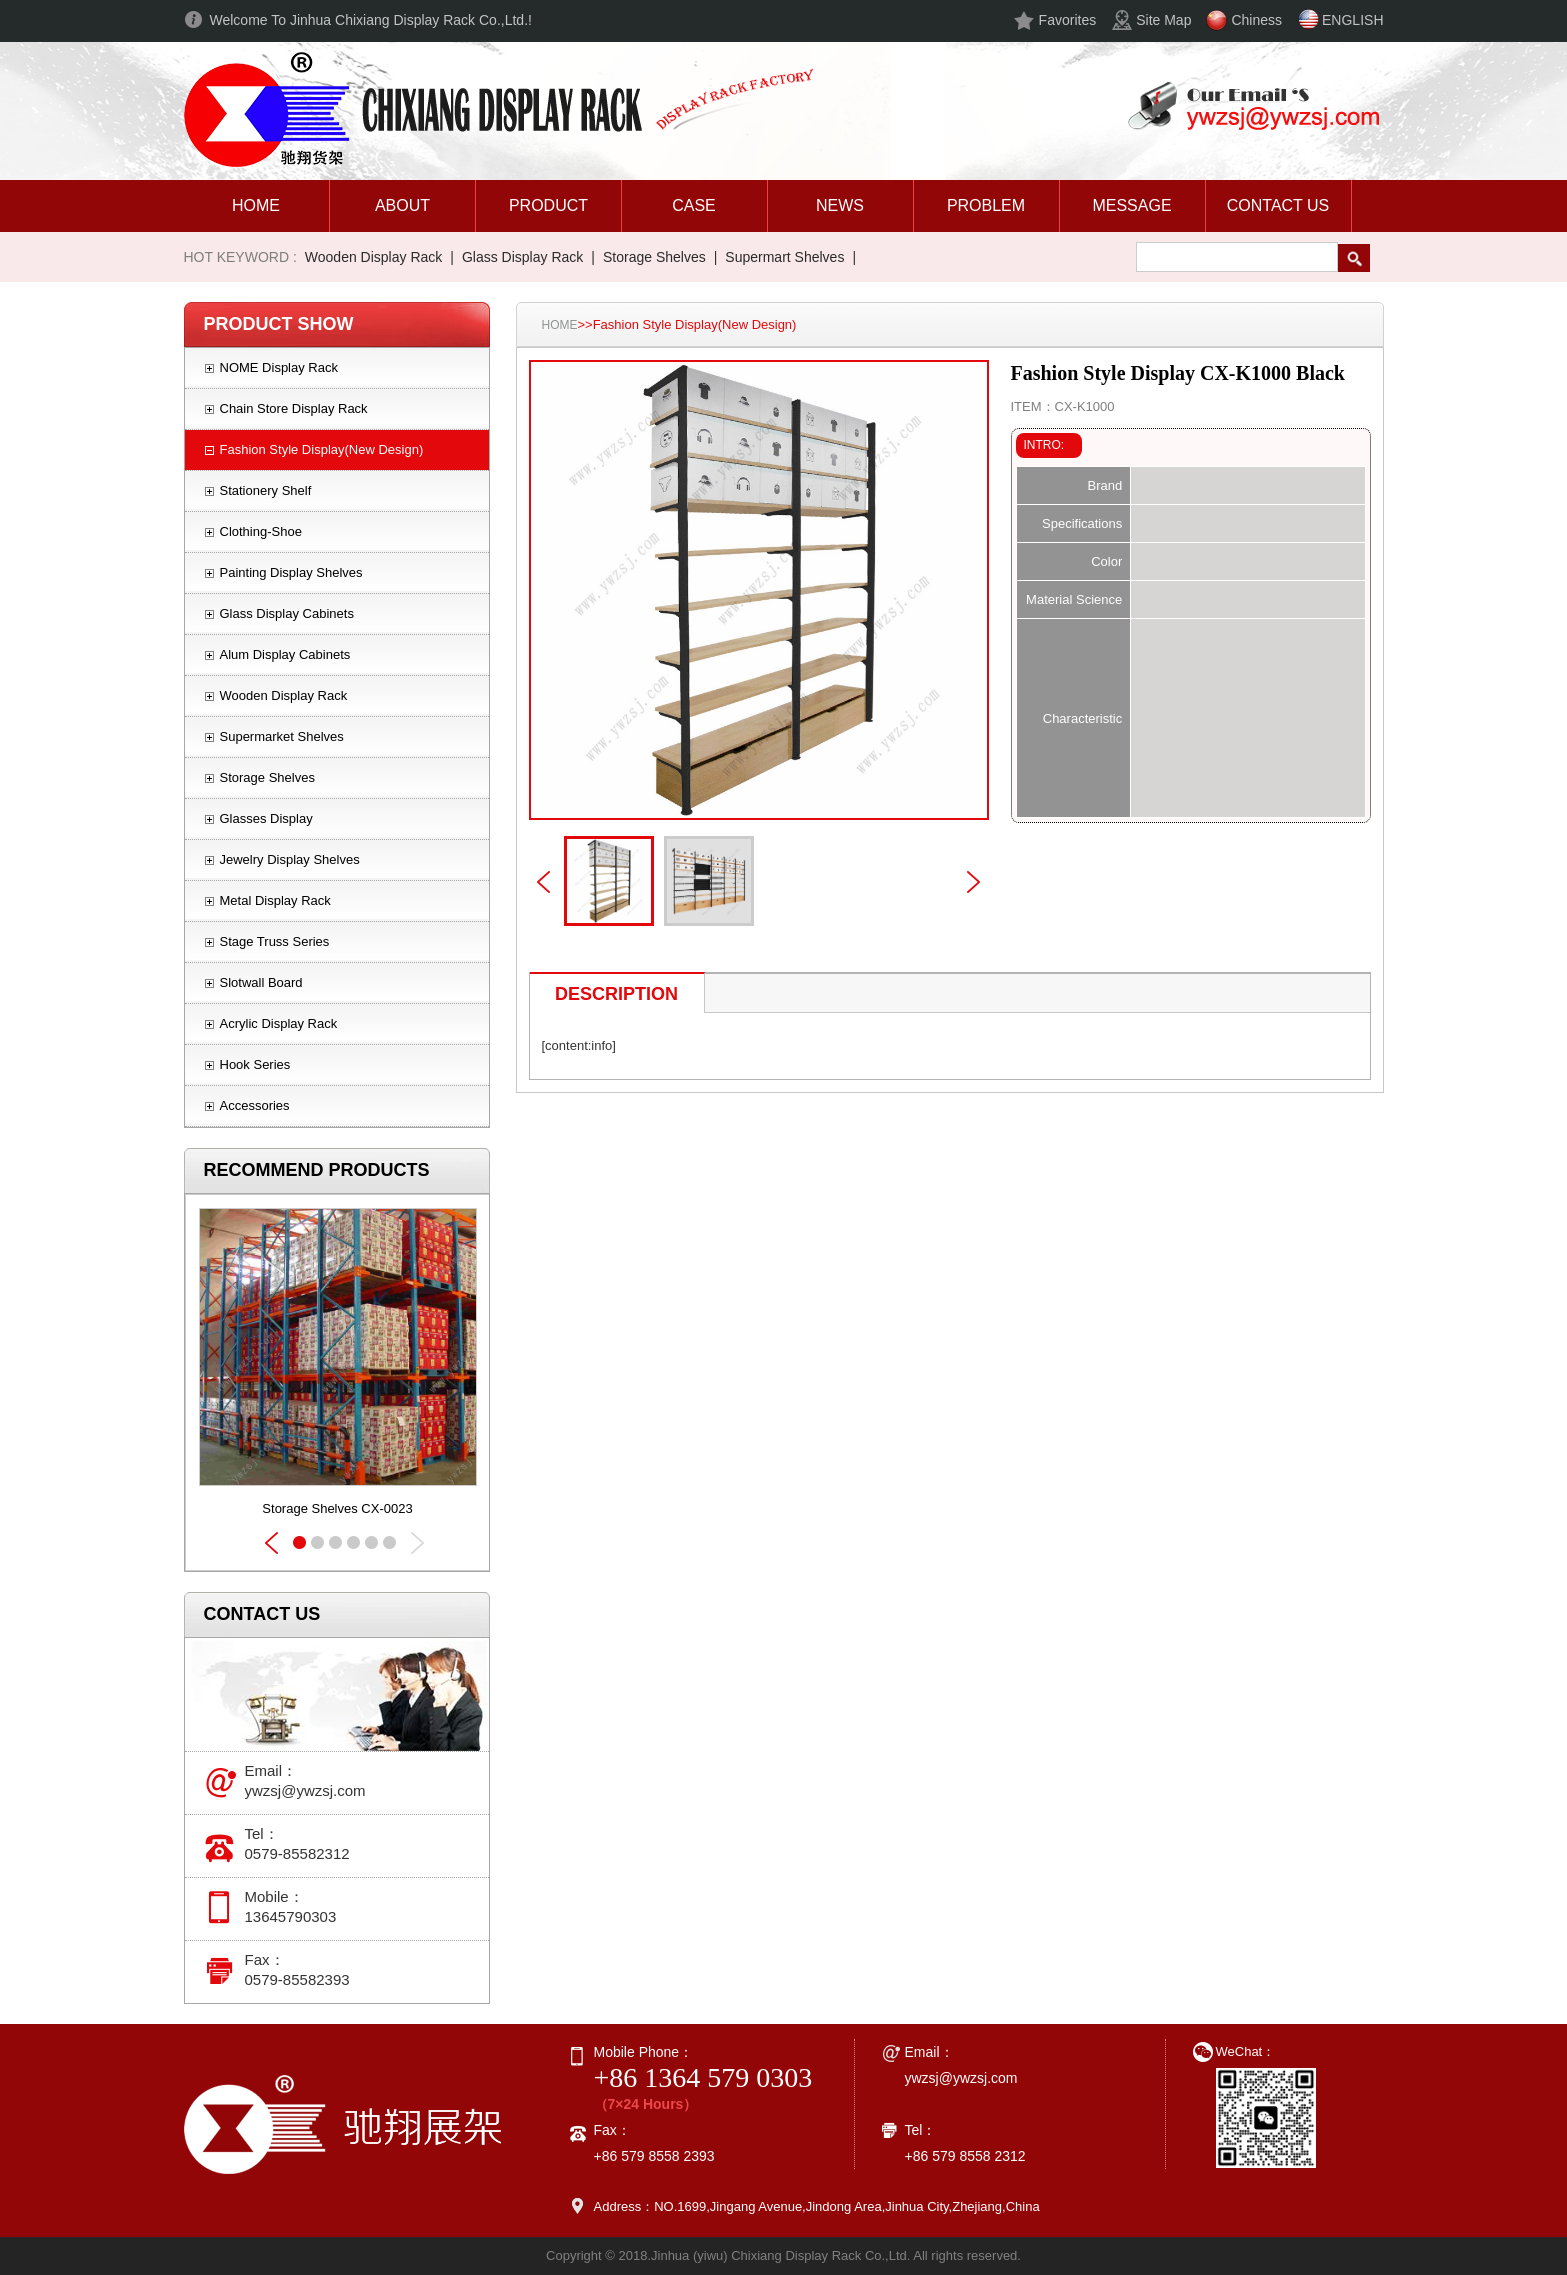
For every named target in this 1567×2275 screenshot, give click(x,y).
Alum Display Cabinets (285, 654)
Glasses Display (266, 818)
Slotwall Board (261, 982)
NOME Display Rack (279, 367)
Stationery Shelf (266, 490)
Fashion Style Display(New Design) (322, 449)
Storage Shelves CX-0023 (337, 1508)
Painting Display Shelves (291, 572)
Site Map (1163, 20)
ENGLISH (1352, 20)
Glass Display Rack (522, 257)
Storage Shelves (654, 257)
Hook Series (255, 1064)
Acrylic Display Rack (279, 1023)
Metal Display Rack (275, 900)
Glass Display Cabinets (287, 613)
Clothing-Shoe (261, 531)
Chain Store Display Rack (294, 408)
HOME (560, 325)
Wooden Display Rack (373, 257)
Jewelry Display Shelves (290, 859)
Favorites (1068, 20)
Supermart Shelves (784, 257)
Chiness (1256, 20)
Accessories (255, 1105)
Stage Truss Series (275, 941)
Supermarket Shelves (282, 736)
